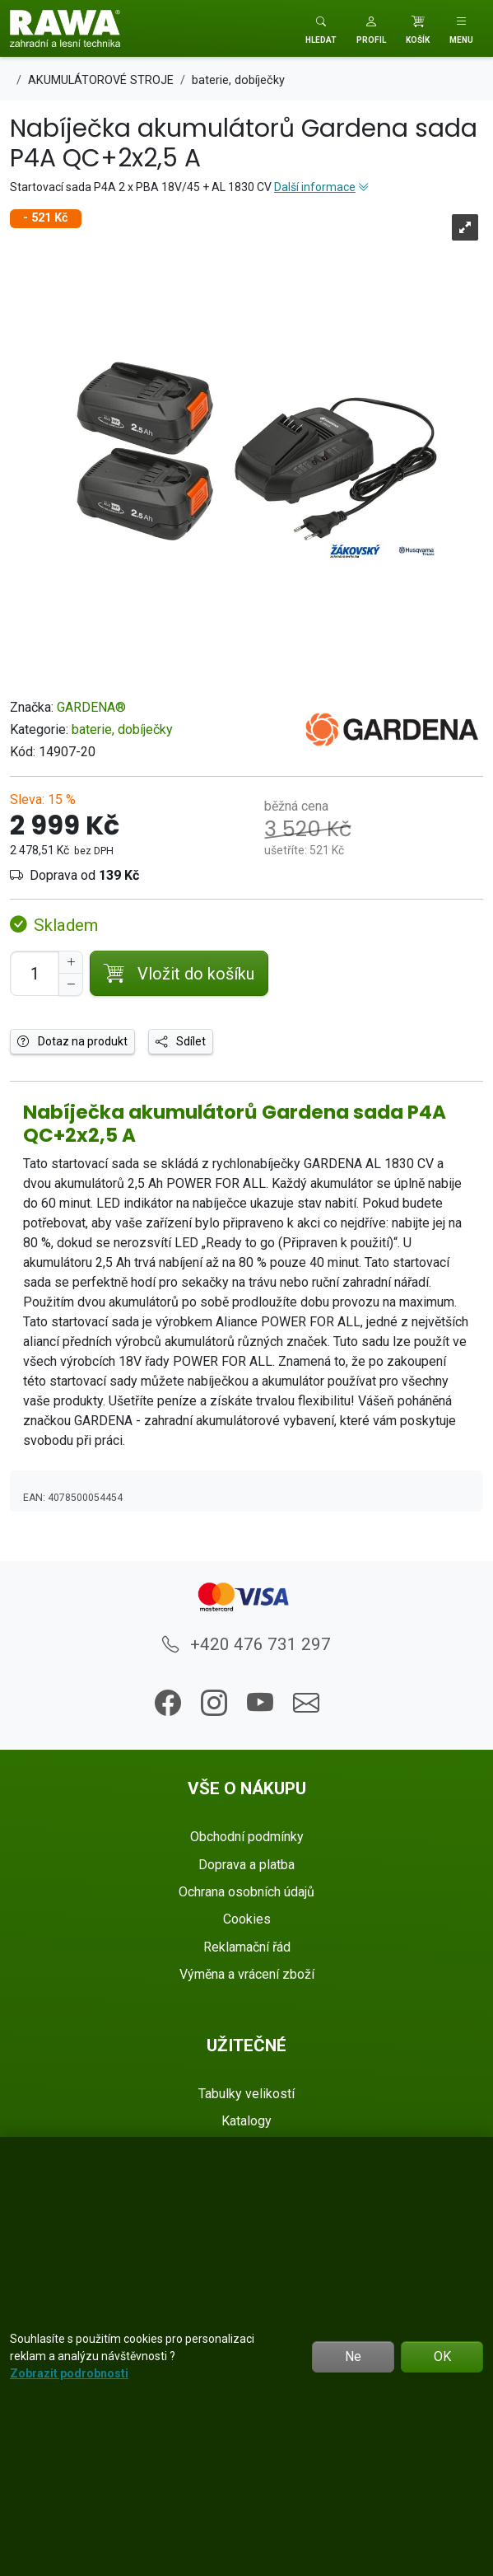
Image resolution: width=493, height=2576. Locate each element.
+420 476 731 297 (246, 1644)
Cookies (247, 1919)
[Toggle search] (320, 28)
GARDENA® (91, 707)
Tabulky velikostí (246, 2093)
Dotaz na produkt (72, 1041)
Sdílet (181, 1041)
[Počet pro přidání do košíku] (34, 973)
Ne (353, 2356)
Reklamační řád (247, 1947)
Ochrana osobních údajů (246, 1892)
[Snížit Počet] (70, 984)
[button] (371, 28)
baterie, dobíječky (122, 729)
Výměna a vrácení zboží (246, 1974)
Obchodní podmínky (247, 1836)
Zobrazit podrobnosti (69, 2373)
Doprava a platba (246, 1864)
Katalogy (246, 2121)
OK (442, 2356)
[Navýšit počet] (70, 962)
